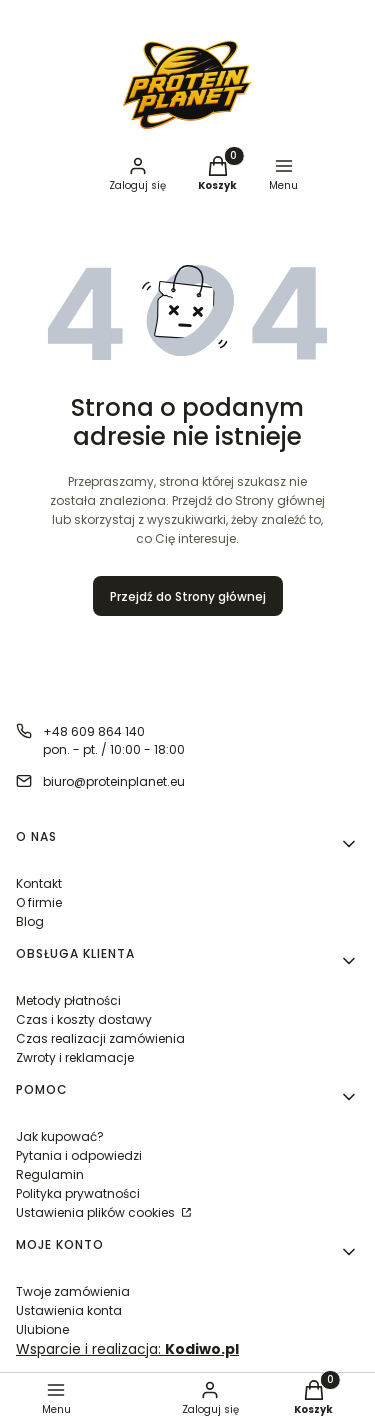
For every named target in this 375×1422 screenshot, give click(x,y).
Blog (30, 921)
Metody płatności (68, 1000)
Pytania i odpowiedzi (79, 1155)
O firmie (39, 902)
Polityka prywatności (78, 1193)
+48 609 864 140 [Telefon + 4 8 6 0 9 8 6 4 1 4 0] (94, 731)
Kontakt (39, 883)
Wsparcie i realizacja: (127, 1349)
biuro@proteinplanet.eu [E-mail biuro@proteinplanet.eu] (114, 781)
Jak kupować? (60, 1136)
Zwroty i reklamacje (75, 1057)
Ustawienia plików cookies (97, 1212)
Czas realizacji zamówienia (100, 1038)
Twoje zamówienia (73, 1291)
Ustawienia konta (69, 1310)
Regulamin (50, 1174)
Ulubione (42, 1329)
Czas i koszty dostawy (84, 1019)
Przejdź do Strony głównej (188, 596)
